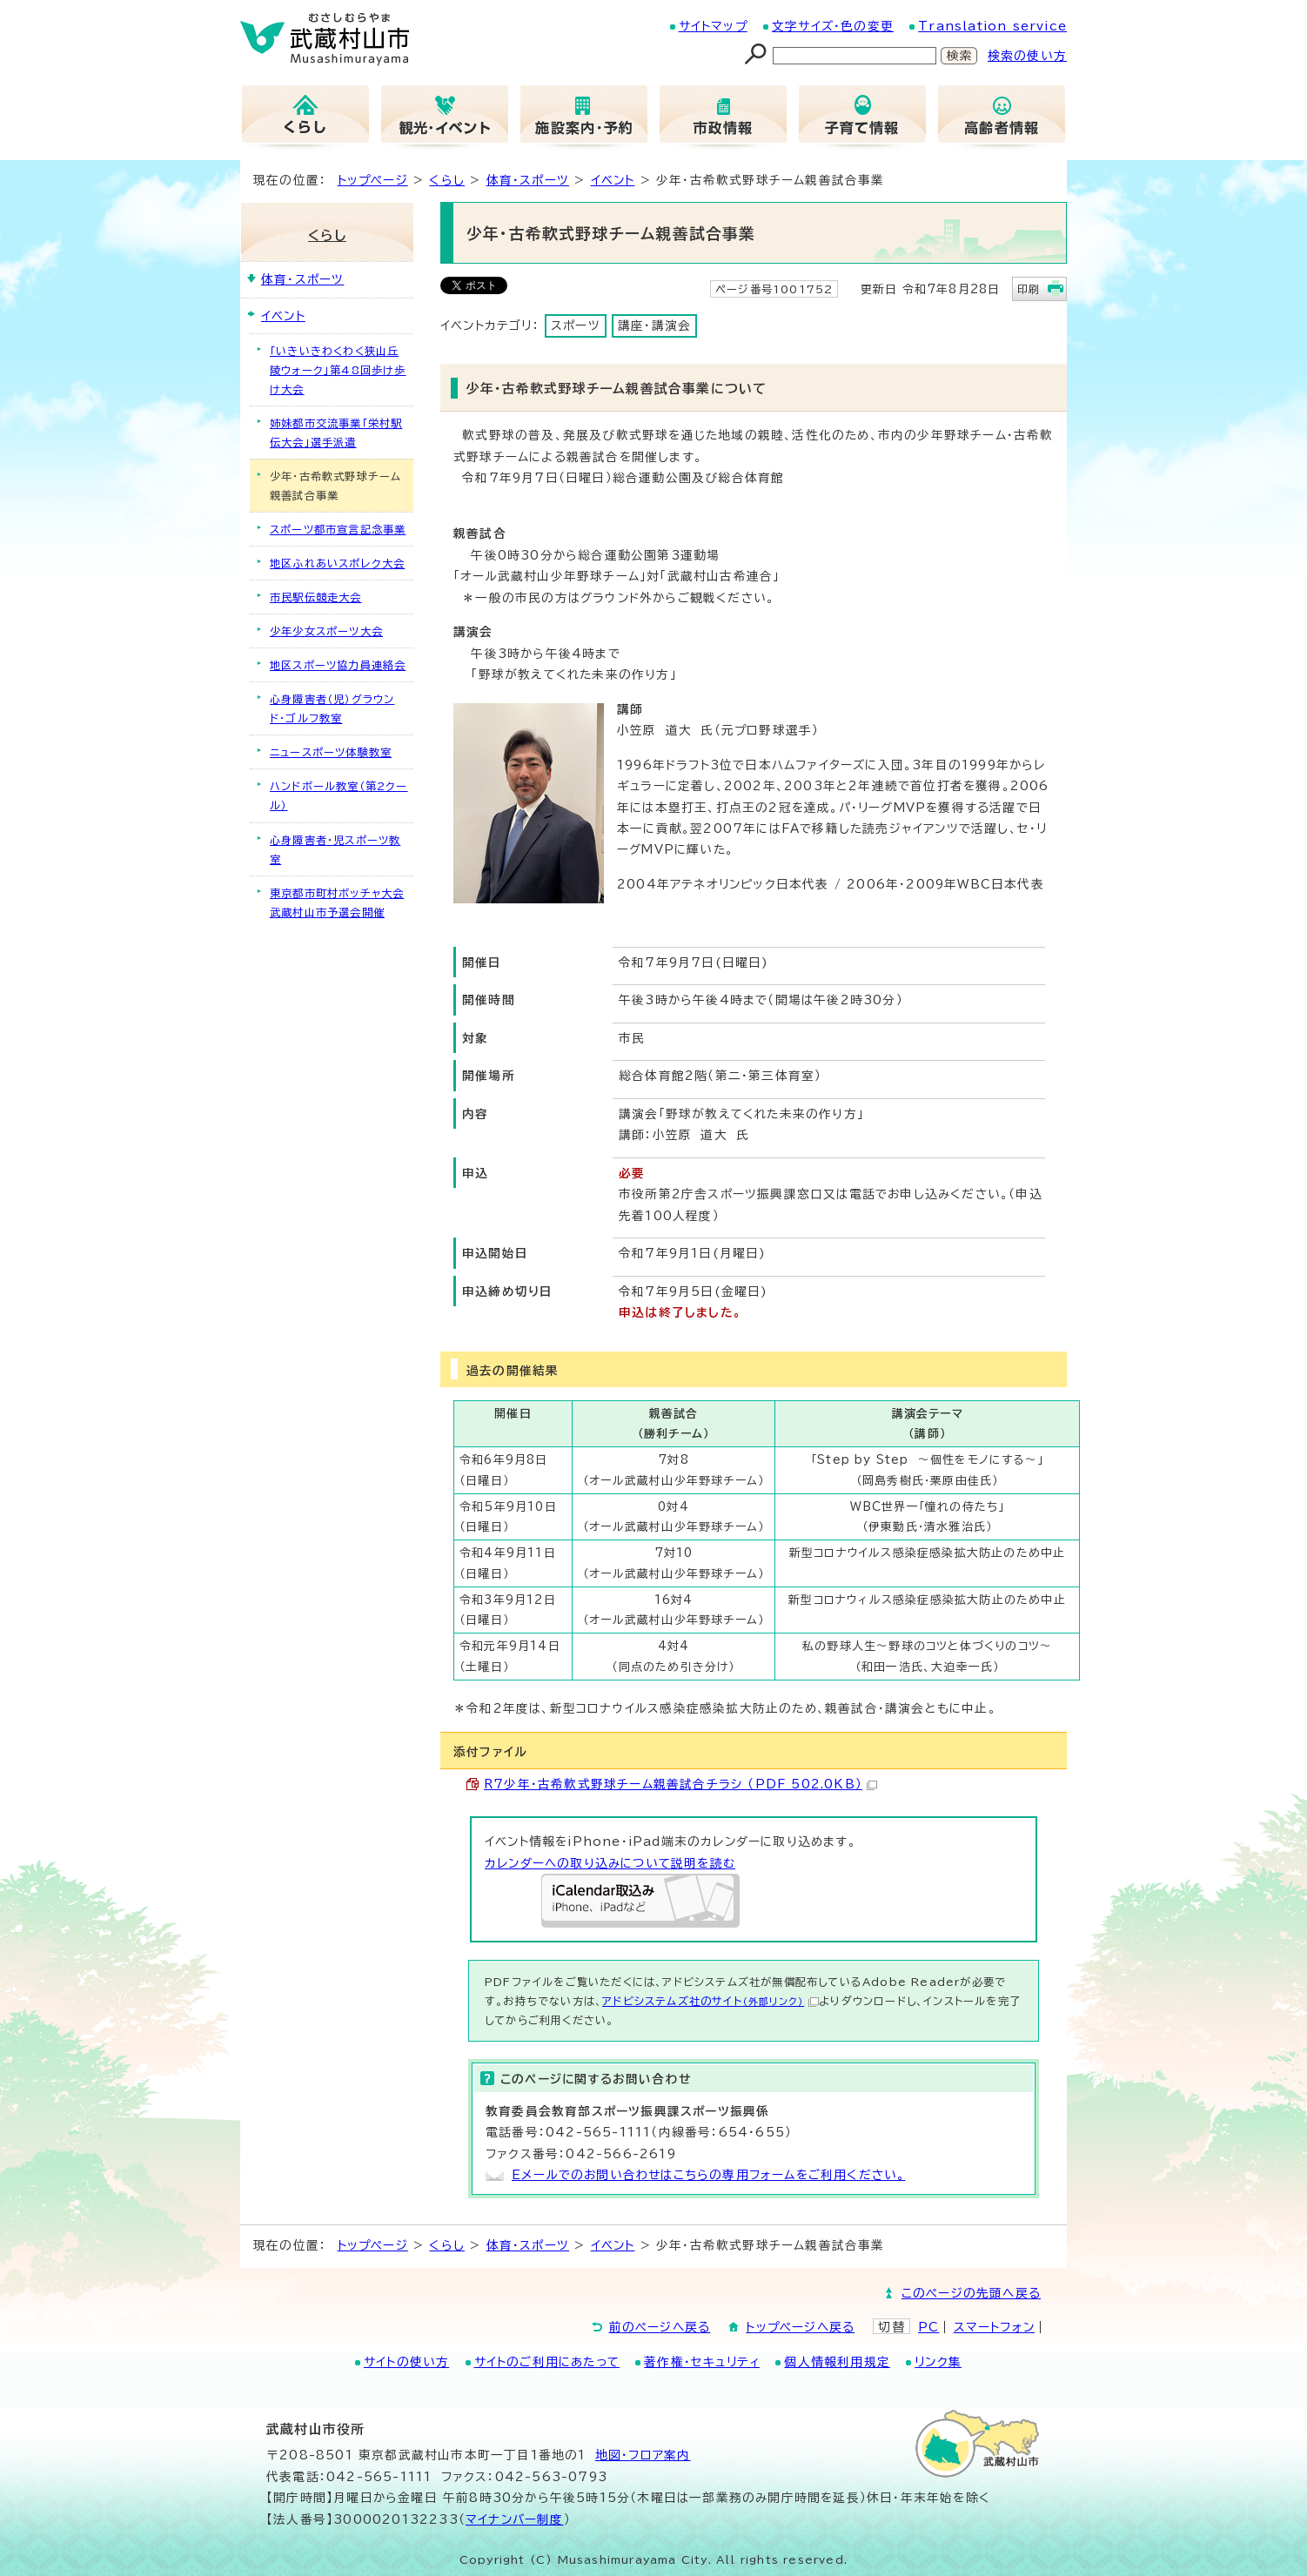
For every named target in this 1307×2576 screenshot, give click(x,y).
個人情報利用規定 (837, 2362)
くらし (447, 180)
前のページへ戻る (660, 2327)
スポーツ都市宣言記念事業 (338, 529)
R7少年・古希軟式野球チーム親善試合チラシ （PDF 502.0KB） (680, 1784)
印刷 (1028, 289)
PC (928, 2327)
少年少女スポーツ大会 (326, 631)
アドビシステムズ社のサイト (710, 2001)
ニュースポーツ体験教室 (331, 752)
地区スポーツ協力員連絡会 (338, 665)
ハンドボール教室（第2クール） (339, 795)
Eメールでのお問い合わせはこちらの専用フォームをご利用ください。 (708, 2175)
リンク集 (938, 2362)
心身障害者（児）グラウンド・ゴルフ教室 (332, 708)
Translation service (992, 26)
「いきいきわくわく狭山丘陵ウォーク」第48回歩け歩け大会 (338, 369)
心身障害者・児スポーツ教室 (335, 849)
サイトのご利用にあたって (547, 2362)
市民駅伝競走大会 (316, 597)
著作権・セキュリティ (702, 2362)
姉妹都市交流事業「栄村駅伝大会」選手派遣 (336, 432)
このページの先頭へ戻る (971, 2293)
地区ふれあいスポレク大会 (337, 563)
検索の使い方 (1027, 56)
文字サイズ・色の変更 (833, 26)
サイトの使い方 (406, 2362)
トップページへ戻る (800, 2327)
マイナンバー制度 (515, 2519)
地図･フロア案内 (643, 2455)
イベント (613, 180)
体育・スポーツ (527, 180)
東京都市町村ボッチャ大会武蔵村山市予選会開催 (337, 902)
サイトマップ (713, 26)
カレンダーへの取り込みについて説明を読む (610, 1863)
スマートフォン (994, 2327)
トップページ (373, 180)
